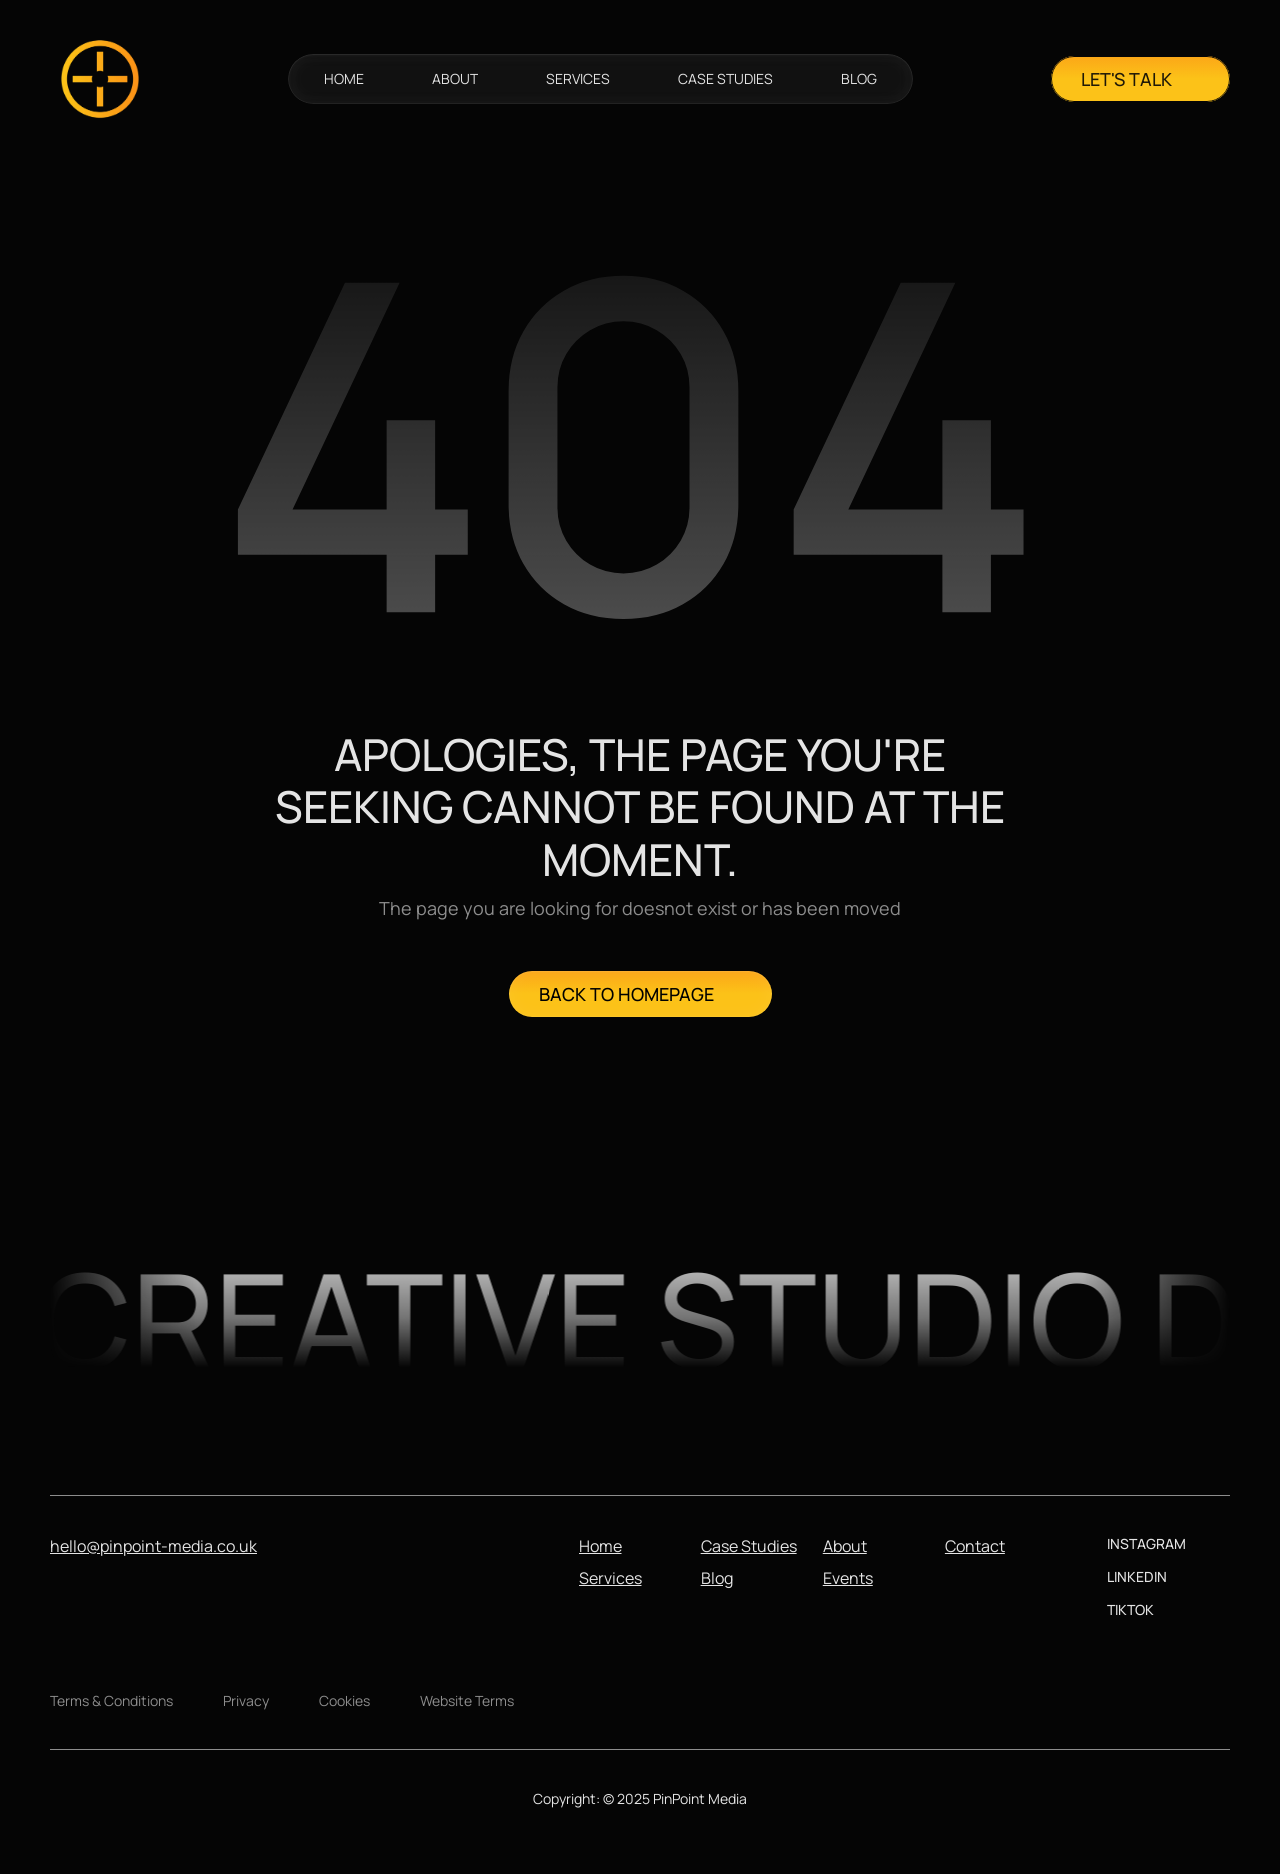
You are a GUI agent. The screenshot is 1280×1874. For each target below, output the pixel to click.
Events (848, 1578)
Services (610, 1578)
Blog (717, 1578)
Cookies (344, 1700)
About (845, 1546)
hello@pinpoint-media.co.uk (153, 1546)
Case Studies (749, 1546)
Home (600, 1546)
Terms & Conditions (111, 1700)
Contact (975, 1546)
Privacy (246, 1700)
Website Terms (467, 1700)
